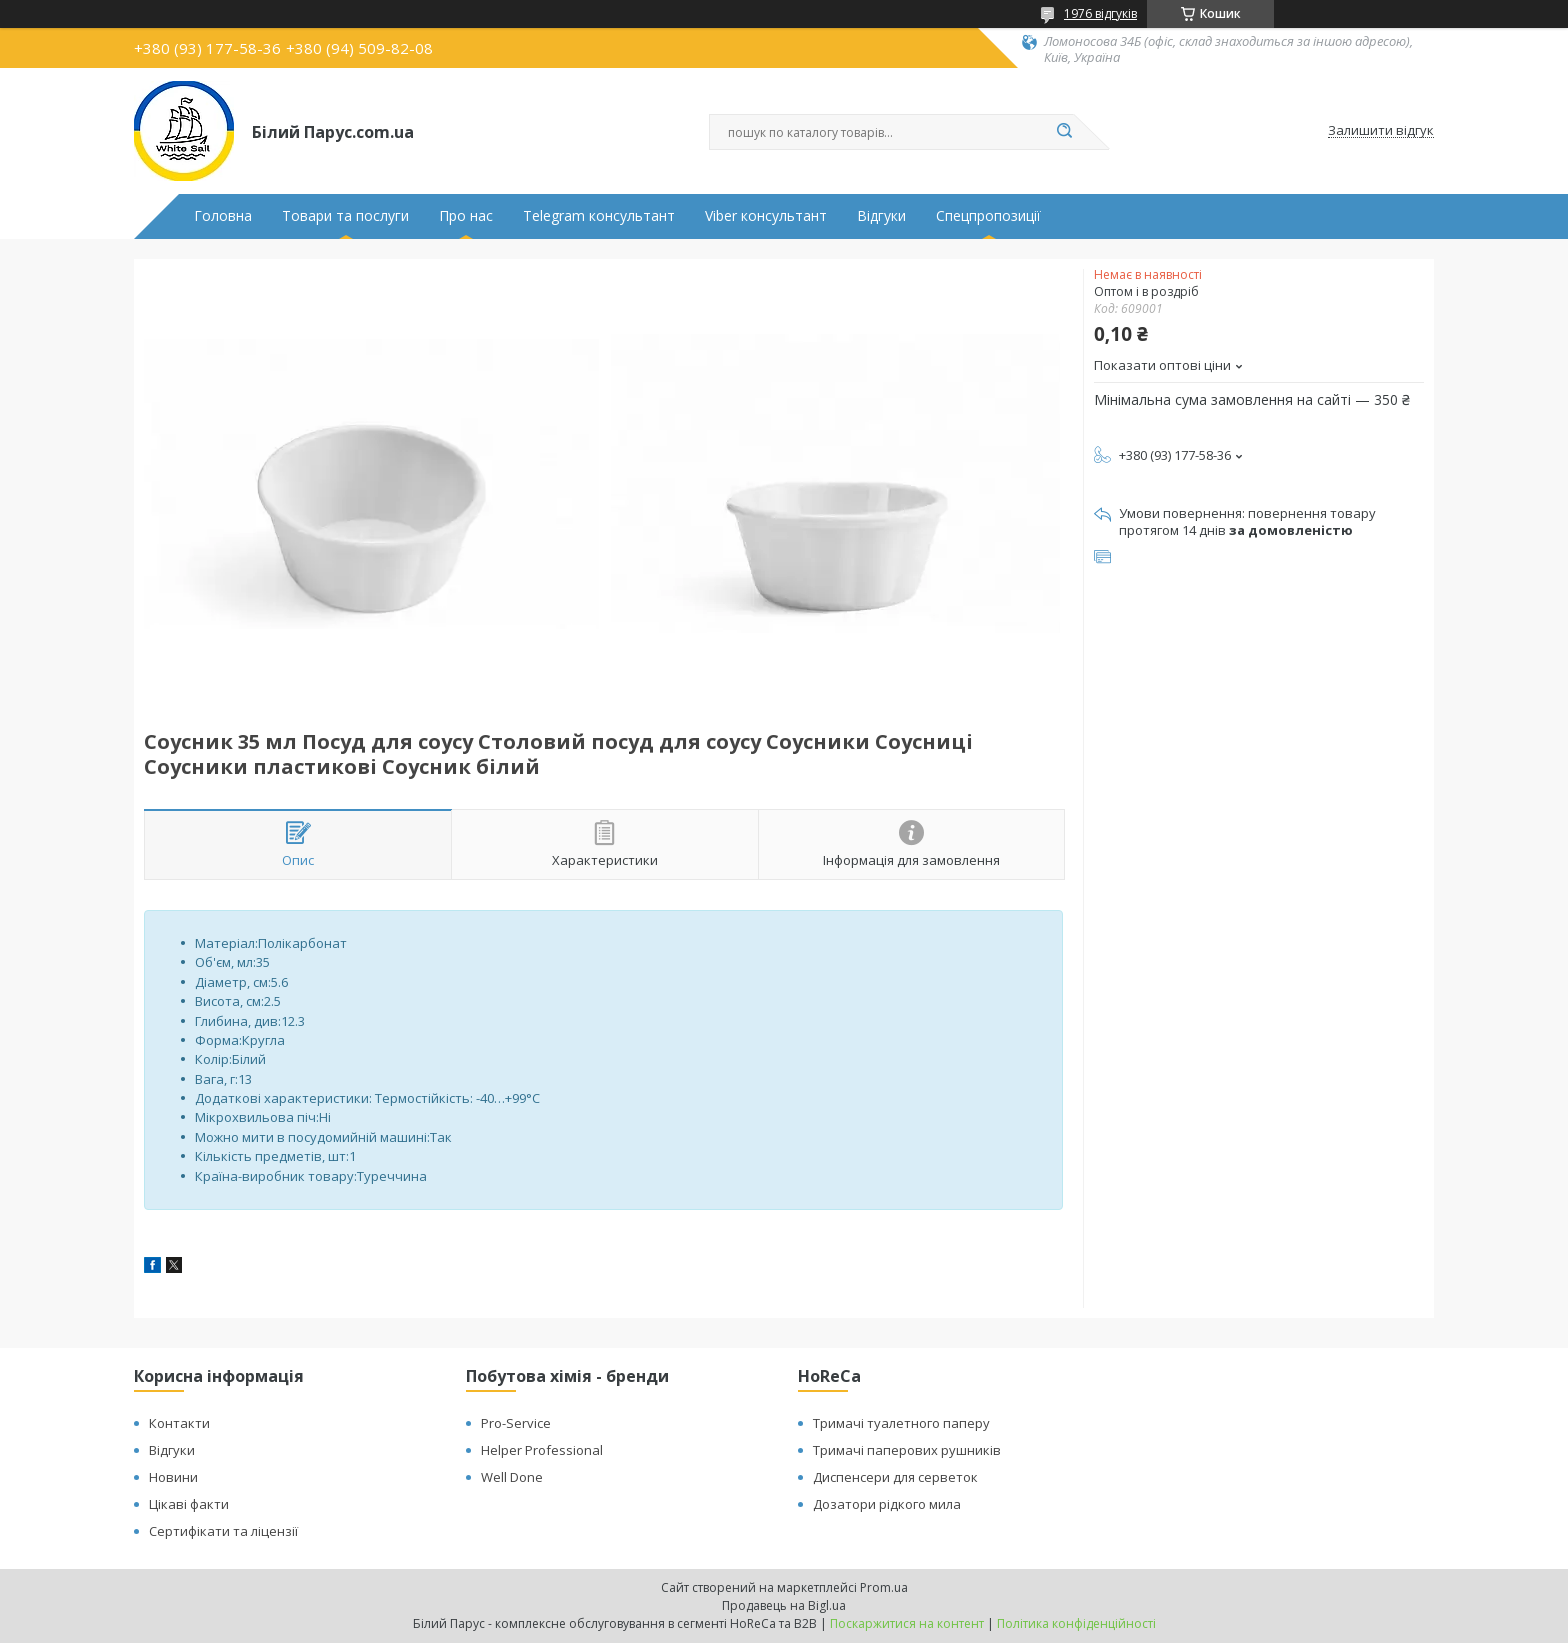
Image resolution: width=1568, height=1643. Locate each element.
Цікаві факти (189, 1504)
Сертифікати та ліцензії (223, 1531)
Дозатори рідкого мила (887, 1504)
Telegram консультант (599, 216)
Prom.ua (884, 1587)
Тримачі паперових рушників (907, 1450)
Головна (223, 216)
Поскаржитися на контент (907, 1623)
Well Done (512, 1477)
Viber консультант (766, 216)
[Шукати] (1064, 132)
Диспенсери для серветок (895, 1477)
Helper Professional (542, 1450)
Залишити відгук (1381, 131)
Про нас (466, 216)
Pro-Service (516, 1423)
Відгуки (881, 216)
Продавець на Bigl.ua (784, 1605)
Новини (173, 1477)
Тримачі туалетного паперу (901, 1423)
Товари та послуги (345, 216)
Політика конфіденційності (1076, 1623)
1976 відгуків (1100, 13)
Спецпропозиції (988, 216)
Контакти (179, 1423)
